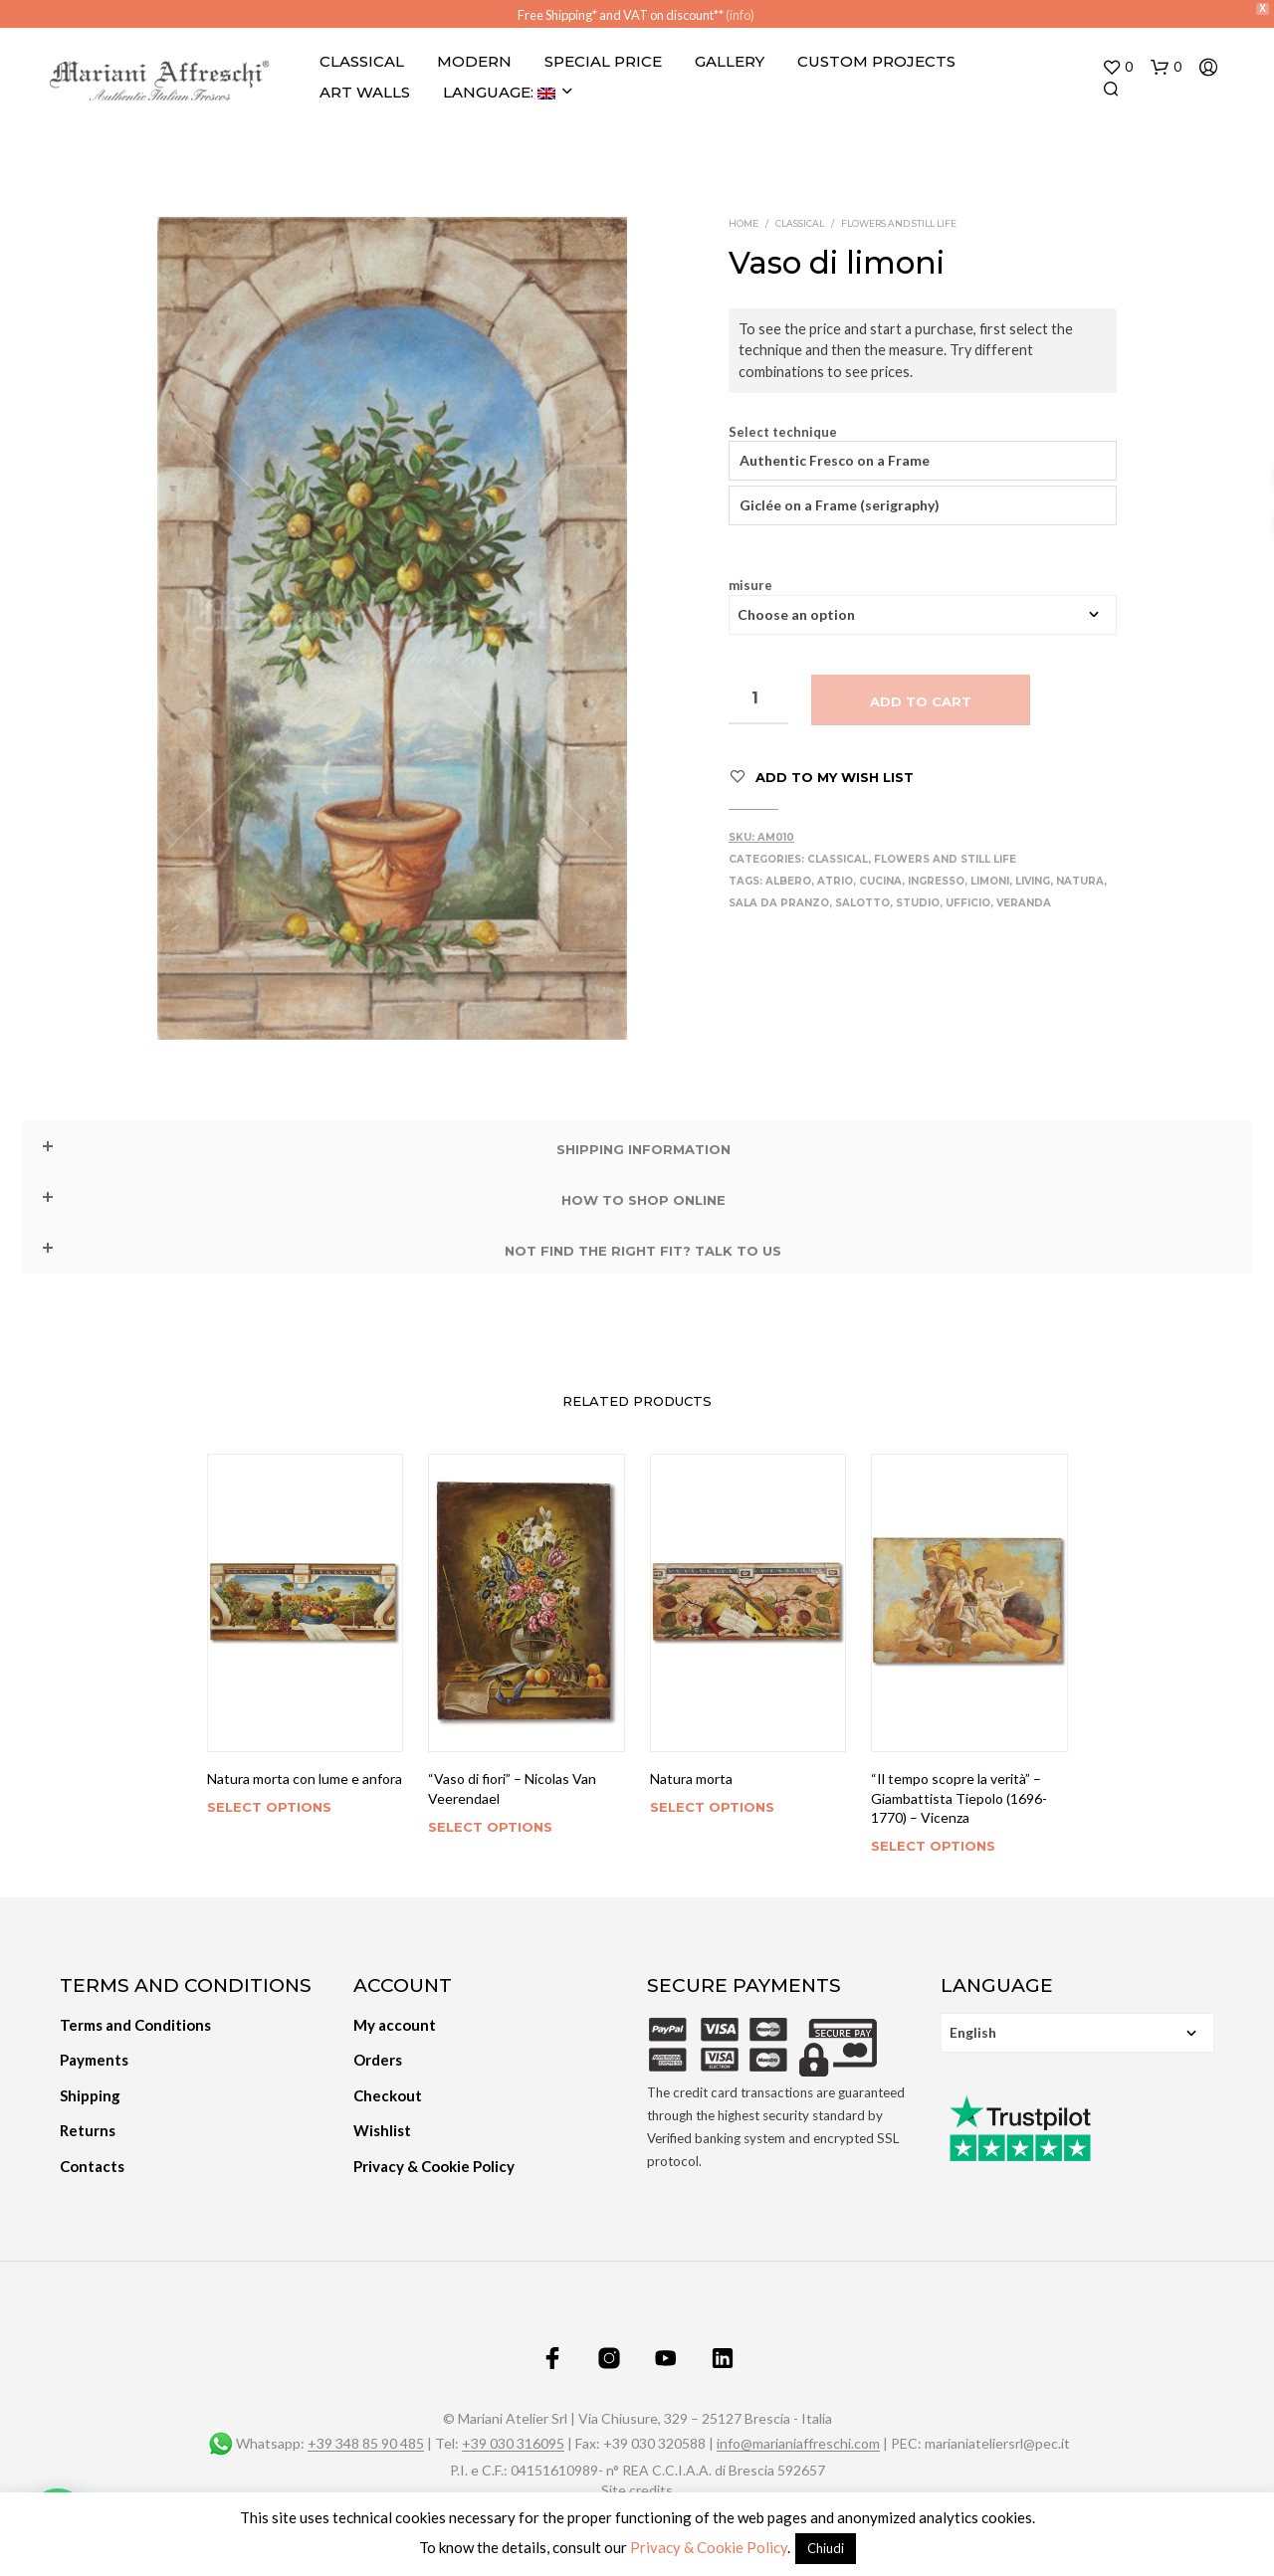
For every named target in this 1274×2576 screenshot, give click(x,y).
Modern (474, 61)
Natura (1080, 881)
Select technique (783, 432)
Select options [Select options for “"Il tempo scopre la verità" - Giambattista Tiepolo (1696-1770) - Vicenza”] (933, 1846)
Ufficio (968, 902)
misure (750, 585)
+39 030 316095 (513, 2444)
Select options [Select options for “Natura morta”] (712, 1807)
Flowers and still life (898, 223)
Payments (94, 2060)
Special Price (603, 61)
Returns (87, 2130)
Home (743, 223)
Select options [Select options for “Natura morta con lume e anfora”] (269, 1807)
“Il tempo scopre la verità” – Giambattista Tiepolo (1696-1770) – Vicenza (959, 1798)
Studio (918, 902)
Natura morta (691, 1778)
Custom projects (876, 61)
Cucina (880, 881)
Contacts (92, 2166)
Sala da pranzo (779, 902)
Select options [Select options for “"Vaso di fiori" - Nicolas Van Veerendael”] (490, 1827)
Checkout (387, 2095)
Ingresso (936, 881)
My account (394, 2025)
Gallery (729, 61)
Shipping (90, 2095)
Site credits (637, 2490)
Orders (377, 2060)
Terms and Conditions (135, 2025)
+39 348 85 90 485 (366, 2444)
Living (1032, 881)
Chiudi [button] (825, 2548)
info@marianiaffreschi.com (798, 2444)
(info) (740, 15)
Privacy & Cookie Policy (434, 2166)
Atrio (835, 881)
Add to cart (920, 701)
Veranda (1023, 902)
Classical (361, 61)
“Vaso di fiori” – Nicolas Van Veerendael (512, 1788)
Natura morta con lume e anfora (304, 1778)
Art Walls (364, 92)
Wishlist (382, 2130)
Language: (499, 92)
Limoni (989, 881)
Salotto (862, 902)
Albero (788, 881)
